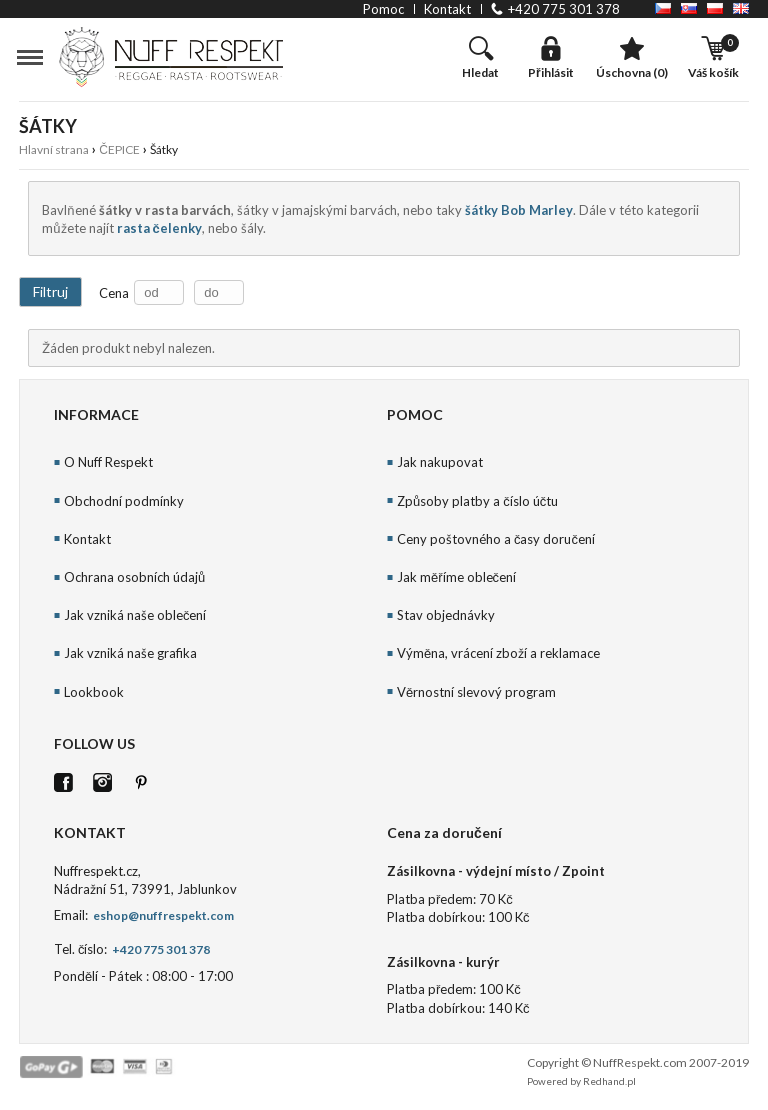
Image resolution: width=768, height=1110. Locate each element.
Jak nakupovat (440, 462)
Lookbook (94, 692)
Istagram (102, 782)
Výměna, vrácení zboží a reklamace (498, 653)
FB (63, 782)
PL (715, 8)
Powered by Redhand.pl (581, 1081)
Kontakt (87, 539)
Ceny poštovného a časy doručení (496, 539)
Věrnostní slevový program (476, 692)
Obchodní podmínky (124, 501)
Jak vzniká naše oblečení (135, 615)
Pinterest (141, 782)
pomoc (383, 9)
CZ (663, 8)
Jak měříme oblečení (456, 577)
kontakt (447, 9)
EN (741, 8)
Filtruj (50, 291)
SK (689, 8)
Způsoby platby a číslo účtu (477, 501)
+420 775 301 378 (564, 9)
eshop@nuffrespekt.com (162, 915)
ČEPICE (119, 149)
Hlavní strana (54, 149)
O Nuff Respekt (108, 462)
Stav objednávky (446, 615)
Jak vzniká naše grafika (130, 653)
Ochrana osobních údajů (134, 577)
